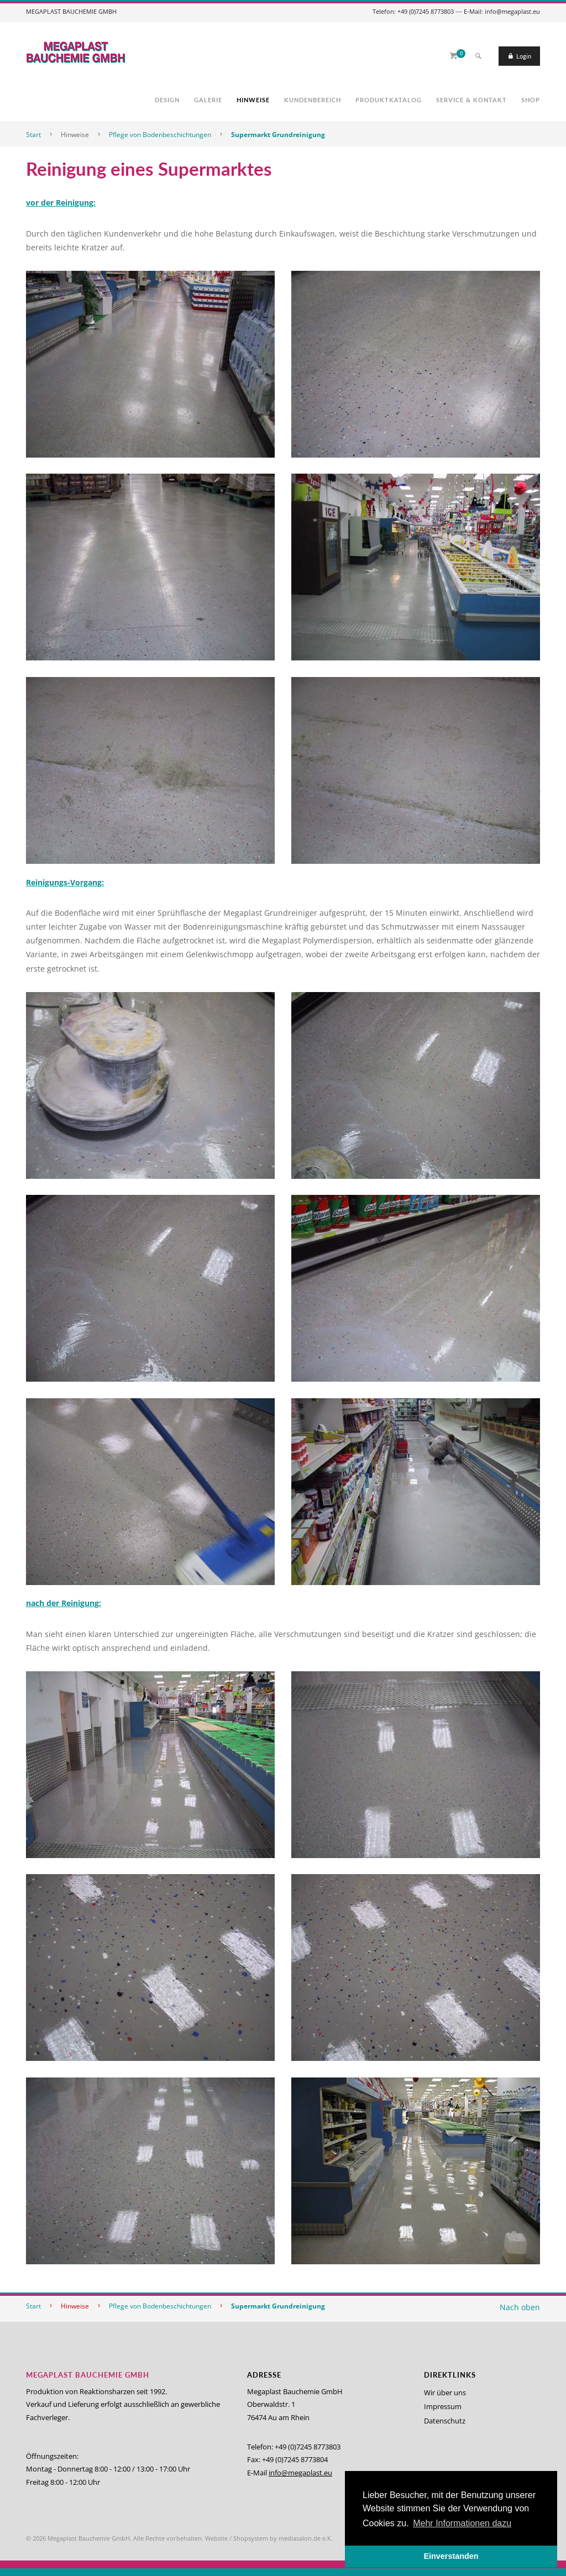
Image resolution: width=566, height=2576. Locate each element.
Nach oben (520, 2307)
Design (167, 99)
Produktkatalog (388, 99)
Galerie (208, 99)
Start (33, 134)
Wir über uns (445, 2392)
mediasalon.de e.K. (306, 2538)
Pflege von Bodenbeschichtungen (160, 134)
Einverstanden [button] (450, 2556)
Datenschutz (444, 2421)
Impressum (443, 2406)
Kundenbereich (312, 99)
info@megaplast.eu (300, 2473)
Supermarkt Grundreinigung (278, 134)
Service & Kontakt (471, 99)
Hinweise (253, 99)
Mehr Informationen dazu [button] (462, 2523)
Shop (530, 99)
